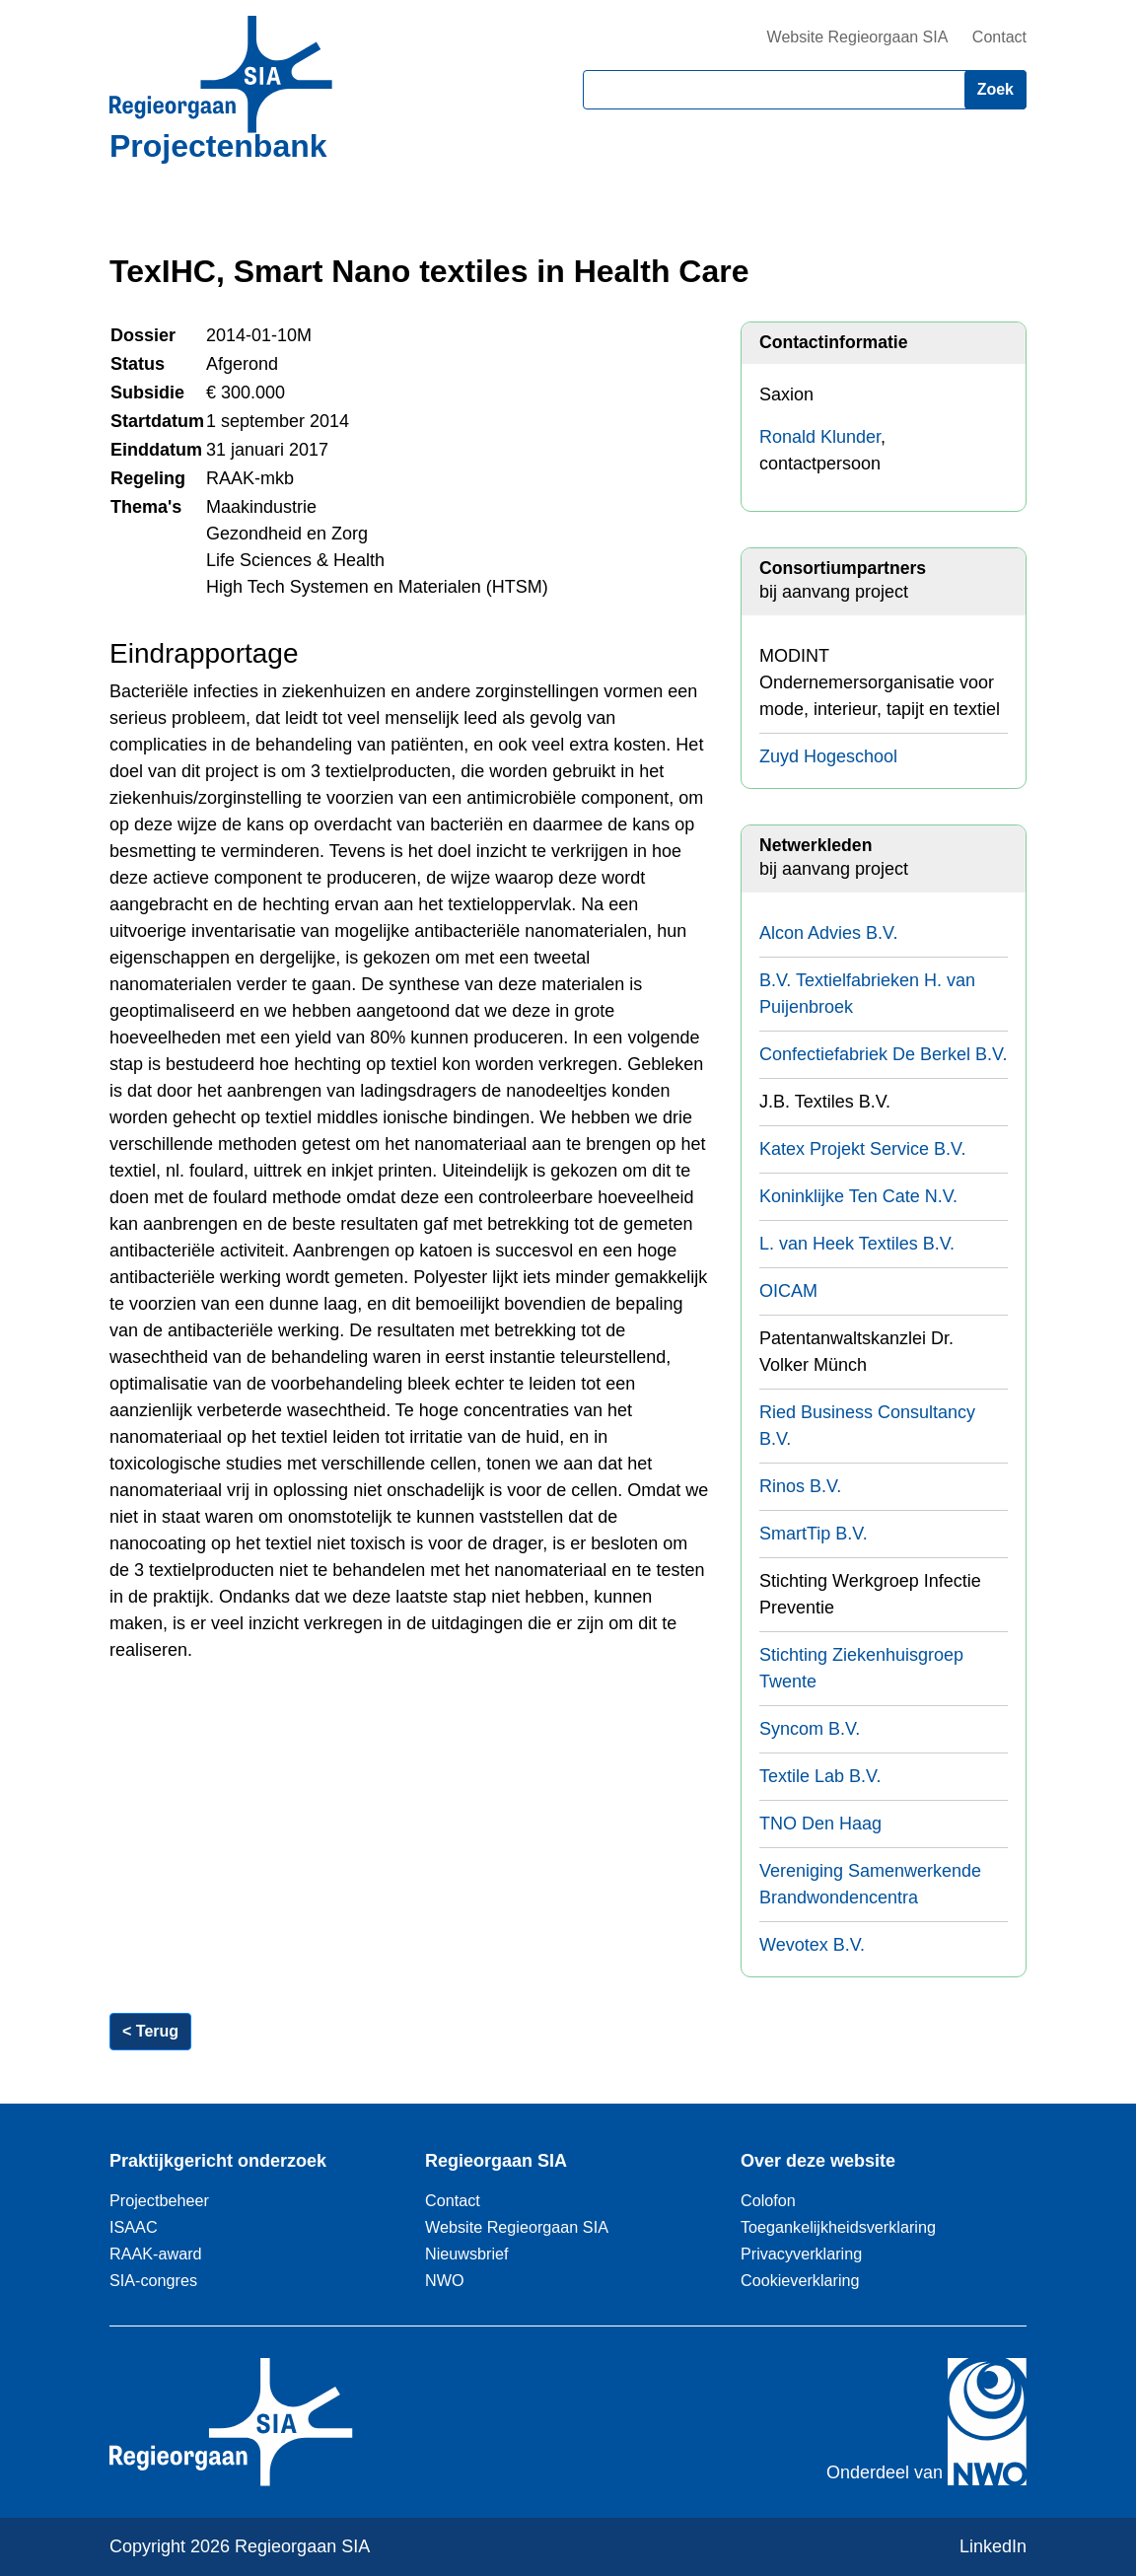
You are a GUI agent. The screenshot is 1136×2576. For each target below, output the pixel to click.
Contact (999, 37)
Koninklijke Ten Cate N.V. (858, 1196)
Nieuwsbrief (467, 2253)
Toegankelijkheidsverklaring (838, 2227)
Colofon (768, 2200)
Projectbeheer (159, 2200)
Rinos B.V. (800, 1486)
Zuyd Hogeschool (828, 756)
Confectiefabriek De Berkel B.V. (883, 1054)
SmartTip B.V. (813, 1533)
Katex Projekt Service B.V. (862, 1149)
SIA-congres (153, 2280)
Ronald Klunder (820, 437)
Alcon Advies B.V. (828, 933)
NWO (444, 2280)
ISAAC (133, 2227)
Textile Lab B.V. (820, 1776)
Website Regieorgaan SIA (858, 37)
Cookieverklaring (800, 2280)
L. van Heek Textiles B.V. (857, 1243)
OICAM (788, 1291)
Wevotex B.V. (812, 1945)
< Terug (150, 2031)
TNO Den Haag (820, 1823)
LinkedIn (993, 2546)
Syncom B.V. (809, 1729)
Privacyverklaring (801, 2253)
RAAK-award (155, 2253)
